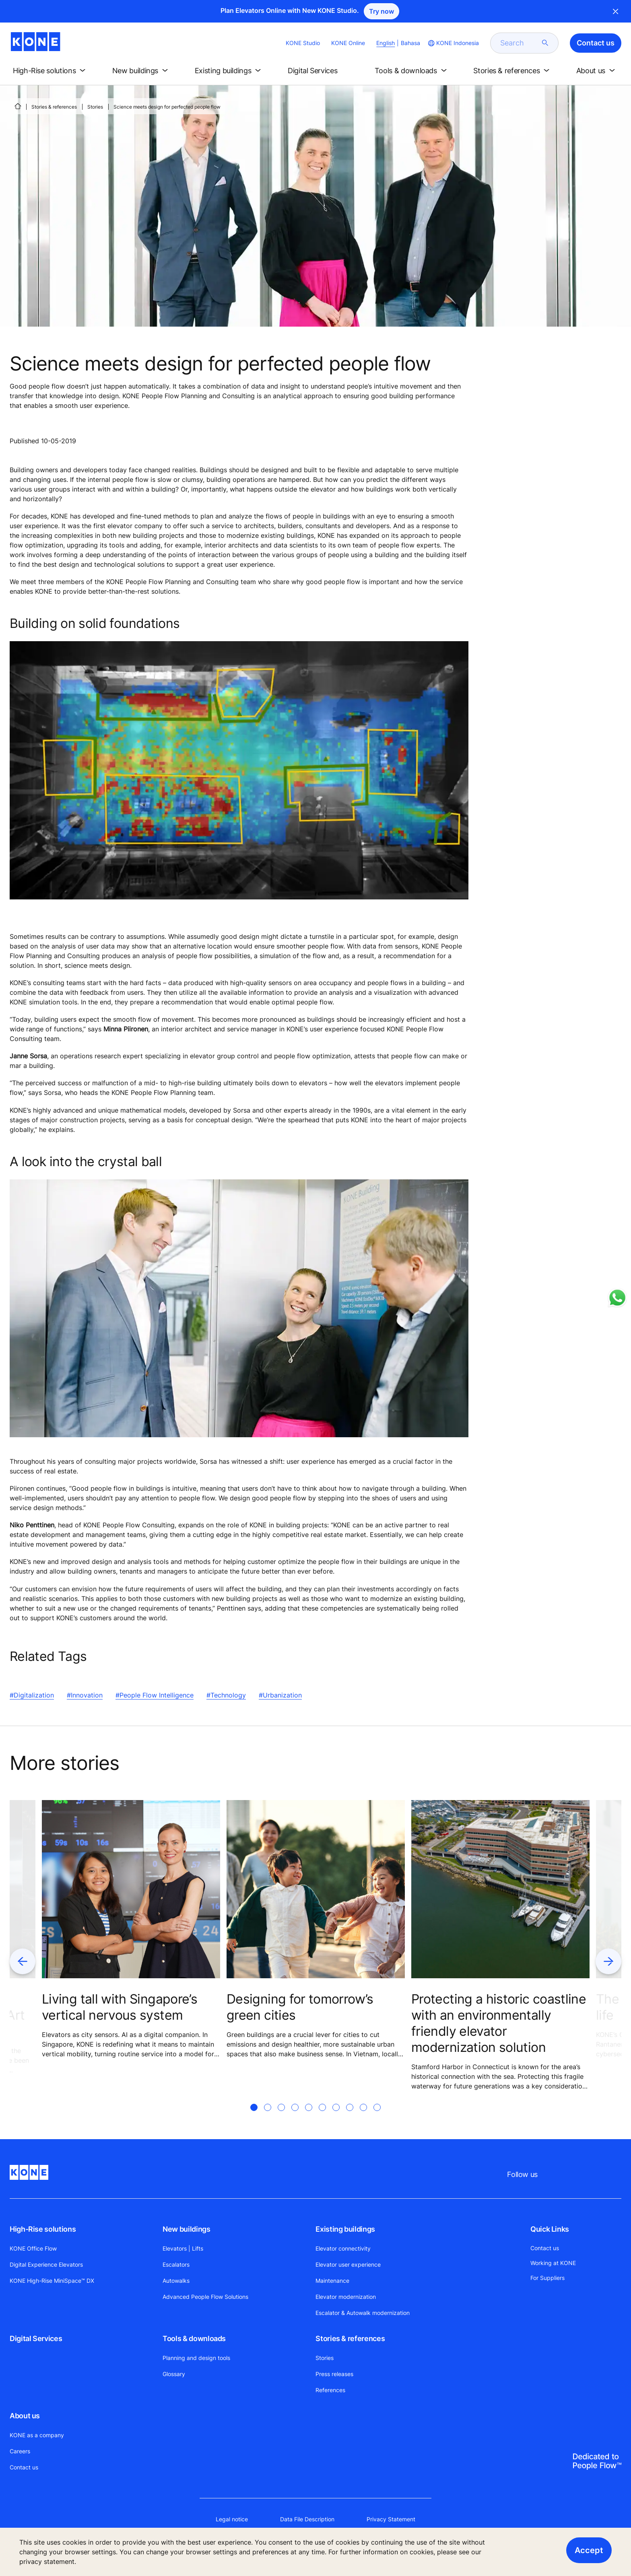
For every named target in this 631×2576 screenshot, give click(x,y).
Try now (381, 11)
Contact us (24, 2467)
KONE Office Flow (33, 2248)
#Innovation (85, 1695)
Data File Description (307, 2519)
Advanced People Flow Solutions (205, 2296)
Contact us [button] (596, 43)
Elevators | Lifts (183, 2248)
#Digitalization (32, 1695)
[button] (51, 70)
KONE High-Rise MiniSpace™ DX (52, 2280)
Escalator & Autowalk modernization (363, 2312)
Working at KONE (553, 2262)
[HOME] (17, 106)
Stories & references (54, 107)
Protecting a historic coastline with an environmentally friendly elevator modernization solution (498, 2023)
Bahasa (410, 42)
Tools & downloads (194, 2338)
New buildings (186, 2229)
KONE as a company (37, 2435)
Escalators (176, 2264)
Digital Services (36, 2338)
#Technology (226, 1695)
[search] (519, 43)
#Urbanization (280, 1695)
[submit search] (545, 43)
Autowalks (176, 2280)
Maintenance (332, 2280)
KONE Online (348, 42)
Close (615, 11)
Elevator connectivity (343, 2248)
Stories (95, 107)
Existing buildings (345, 2229)
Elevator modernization (346, 2296)
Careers (20, 2451)
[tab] (254, 2117)
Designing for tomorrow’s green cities (300, 2007)
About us (25, 2415)
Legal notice (232, 2519)
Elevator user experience (348, 2264)
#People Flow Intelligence (154, 1695)
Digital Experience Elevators (46, 2264)
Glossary (174, 2373)
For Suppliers (547, 2277)
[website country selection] (453, 43)
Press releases (334, 2373)
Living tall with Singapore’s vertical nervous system (119, 2007)
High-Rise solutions (43, 2229)
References (330, 2390)
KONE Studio (303, 42)
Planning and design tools (196, 2357)
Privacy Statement (391, 2519)
